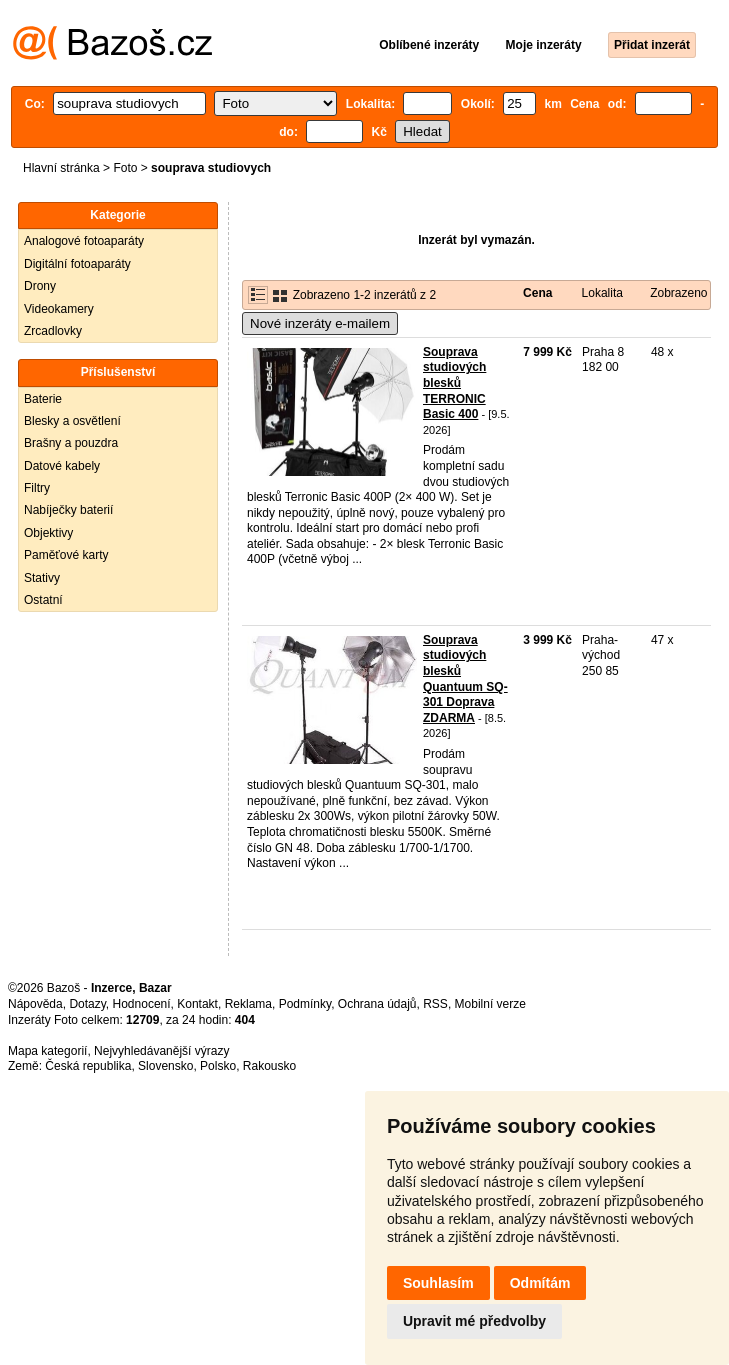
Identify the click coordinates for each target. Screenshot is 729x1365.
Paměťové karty (66, 555)
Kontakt (197, 1004)
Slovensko (165, 1066)
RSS (435, 1004)
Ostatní (43, 600)
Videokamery (59, 309)
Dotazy (87, 1004)
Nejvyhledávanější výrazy (161, 1051)
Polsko (218, 1066)
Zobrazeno (678, 293)
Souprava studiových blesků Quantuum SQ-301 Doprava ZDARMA (465, 679)
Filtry (37, 488)
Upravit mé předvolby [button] (474, 1321)
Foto (125, 168)
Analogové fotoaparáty (84, 241)
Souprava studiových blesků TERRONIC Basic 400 (454, 383)
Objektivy (48, 533)
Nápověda (35, 1004)
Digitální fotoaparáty (77, 264)
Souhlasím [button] (438, 1283)
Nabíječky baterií (68, 510)
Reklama (248, 1004)
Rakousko (269, 1066)
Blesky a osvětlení (72, 421)
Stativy (42, 578)
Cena (537, 293)
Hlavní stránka (61, 168)
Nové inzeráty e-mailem (320, 323)
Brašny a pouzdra (71, 443)
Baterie (43, 399)
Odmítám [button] (540, 1283)
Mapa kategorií (47, 1051)
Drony (40, 286)
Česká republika (88, 1066)
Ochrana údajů (377, 1004)
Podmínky (305, 1004)
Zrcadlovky (53, 331)
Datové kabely (62, 466)
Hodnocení (142, 1004)
